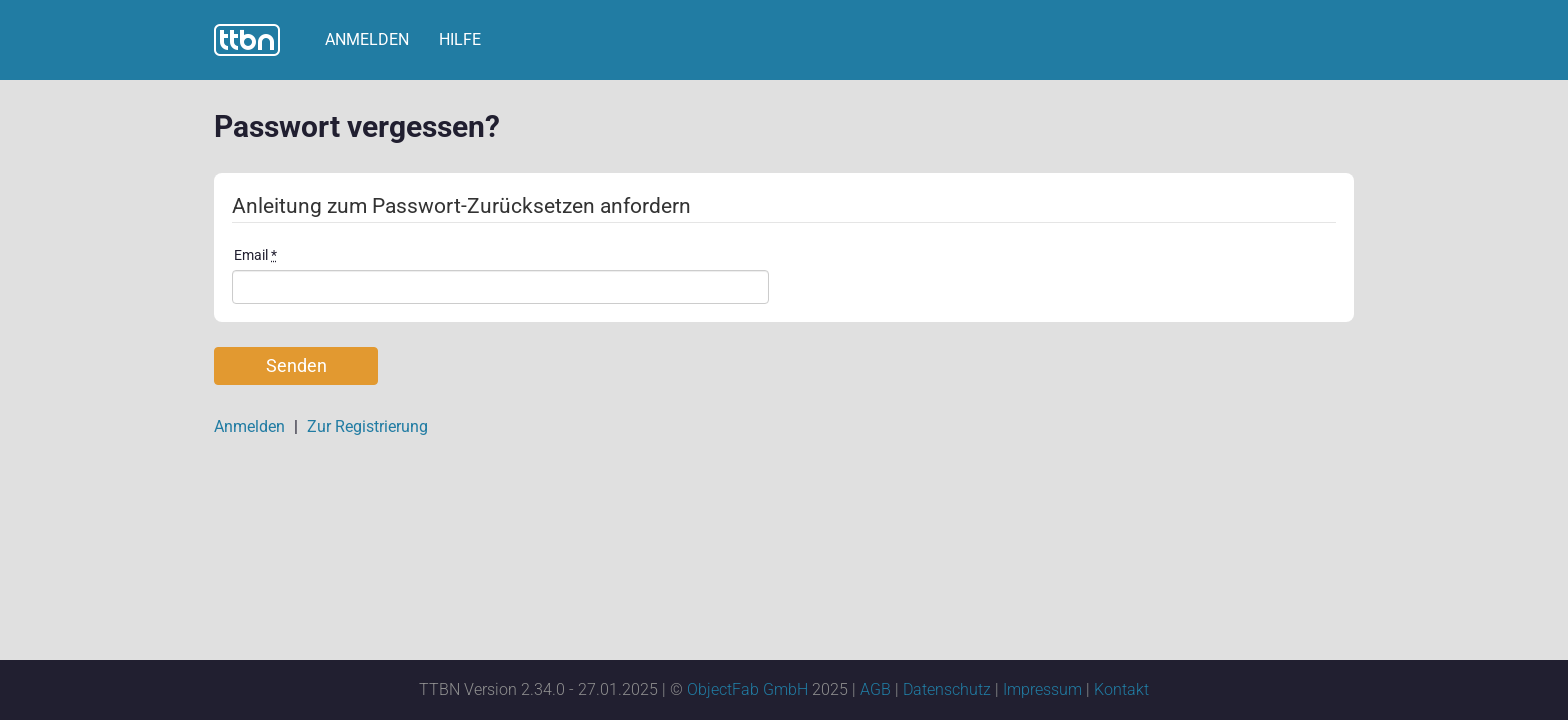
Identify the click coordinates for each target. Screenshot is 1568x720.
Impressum (1042, 689)
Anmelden (367, 39)
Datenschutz (947, 689)
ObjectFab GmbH (747, 689)
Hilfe (460, 39)
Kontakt (1121, 689)
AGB (875, 689)
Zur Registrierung (367, 426)
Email (255, 255)
